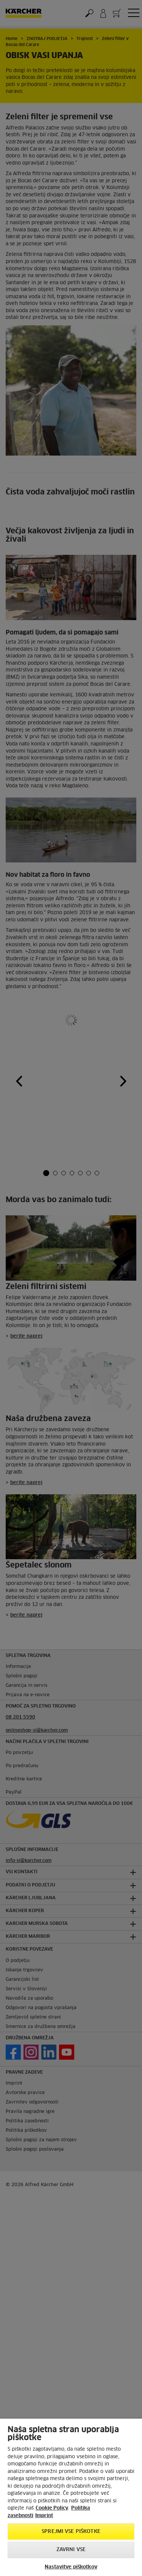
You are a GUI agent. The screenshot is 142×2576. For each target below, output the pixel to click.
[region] (71, 2497)
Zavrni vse (71, 2549)
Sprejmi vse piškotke (71, 2531)
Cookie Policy (52, 2508)
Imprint (44, 2515)
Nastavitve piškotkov (71, 2567)
